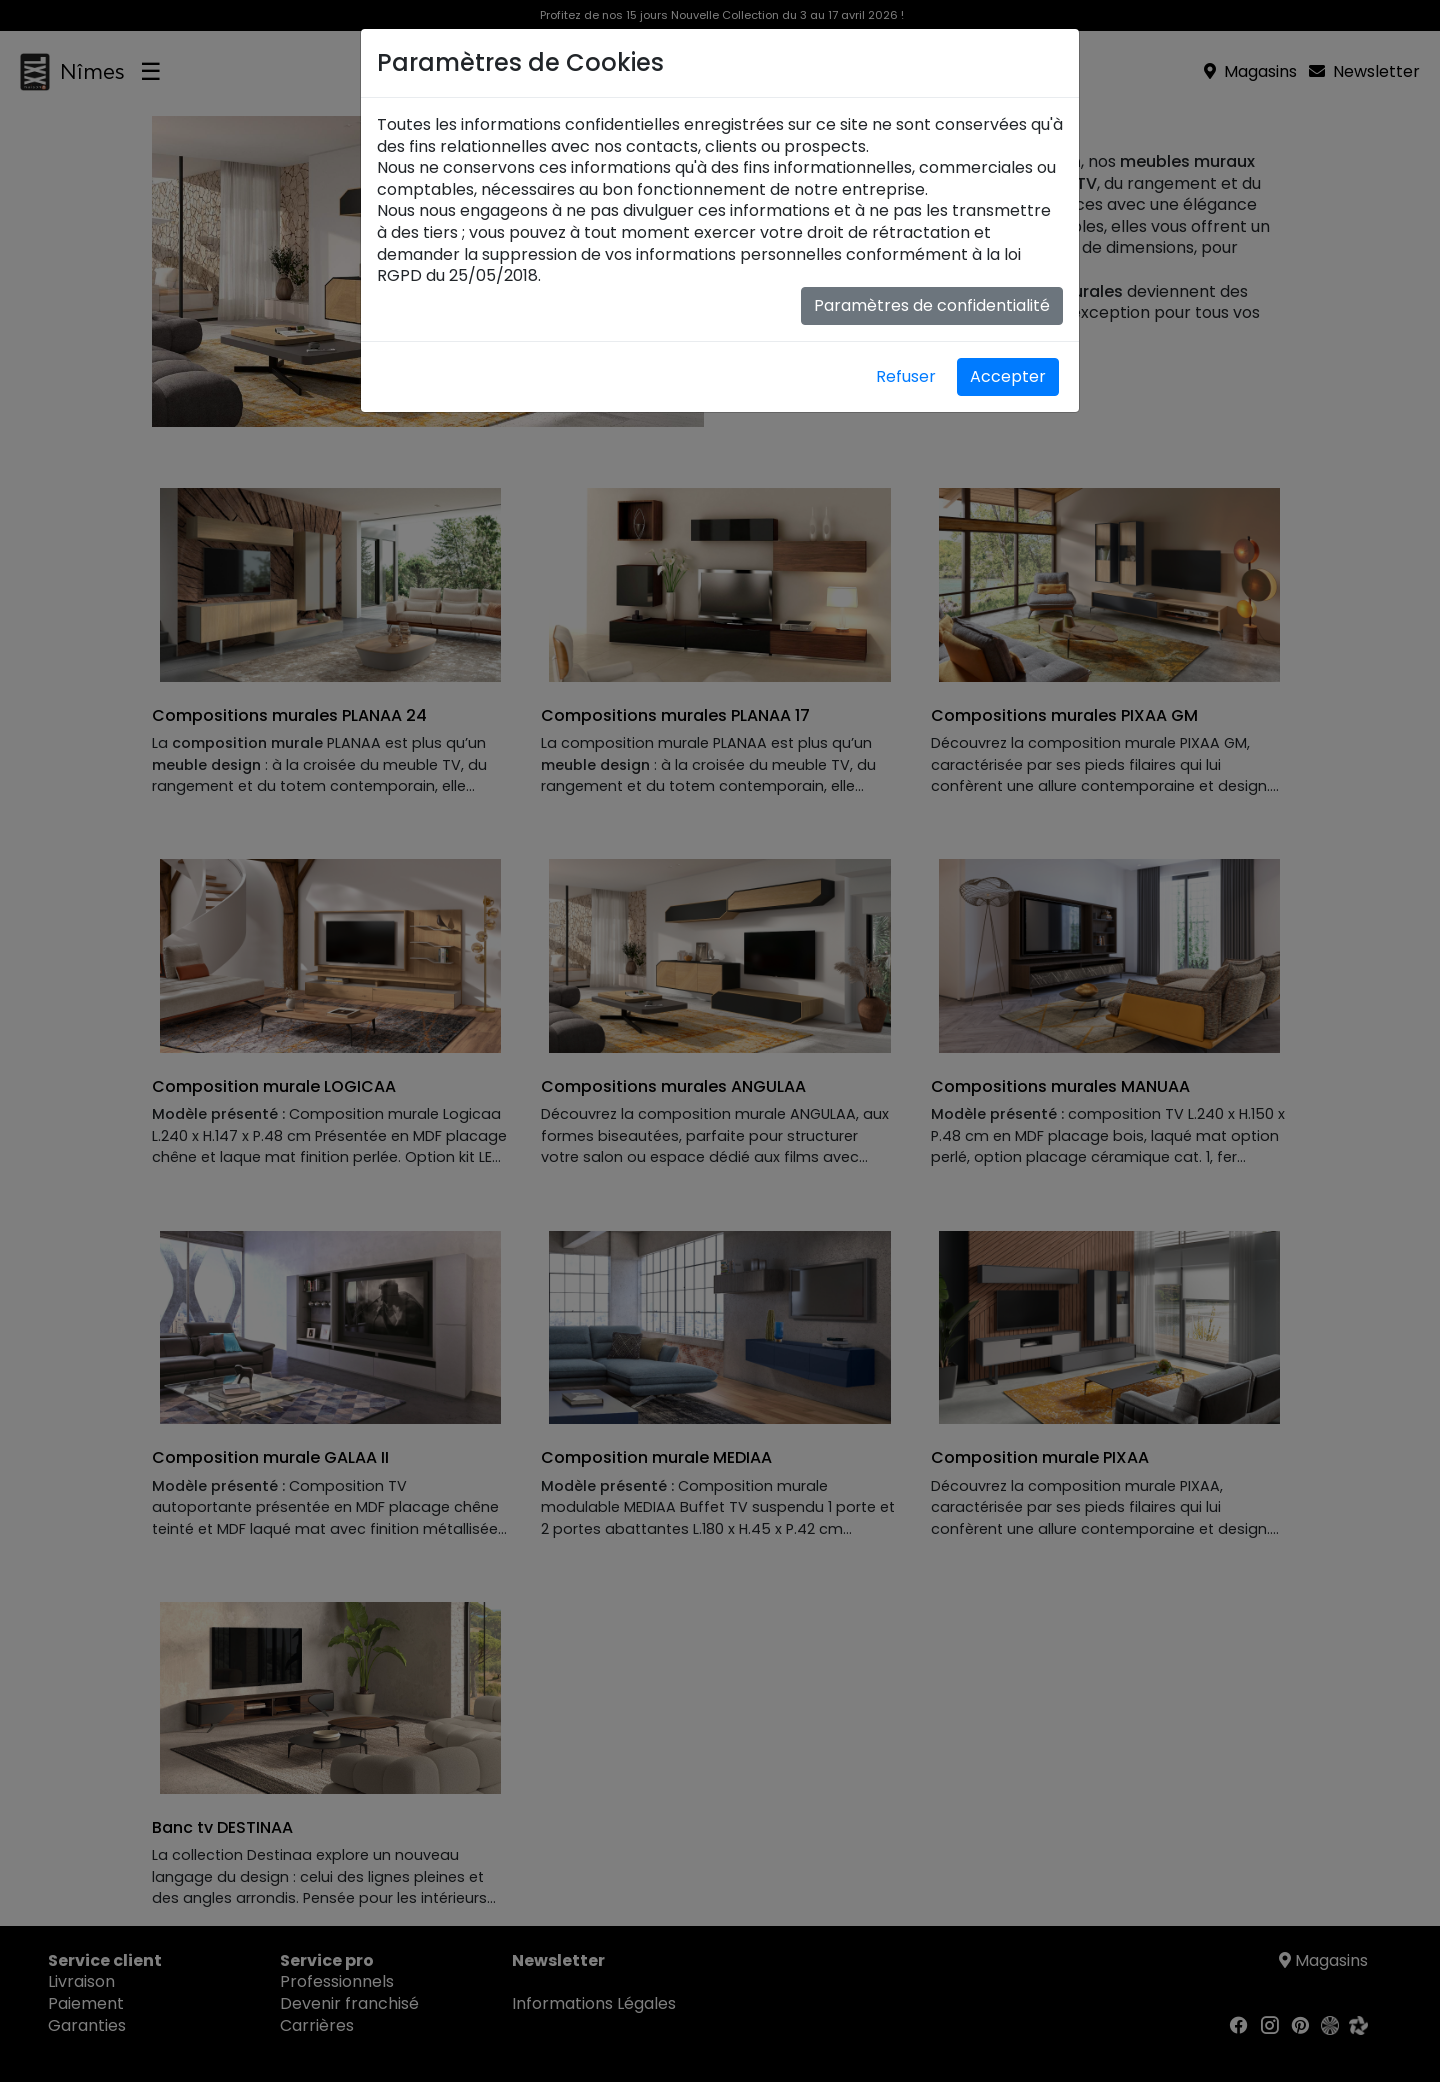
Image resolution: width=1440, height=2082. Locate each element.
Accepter (1008, 376)
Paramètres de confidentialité (932, 305)
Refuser (906, 376)
